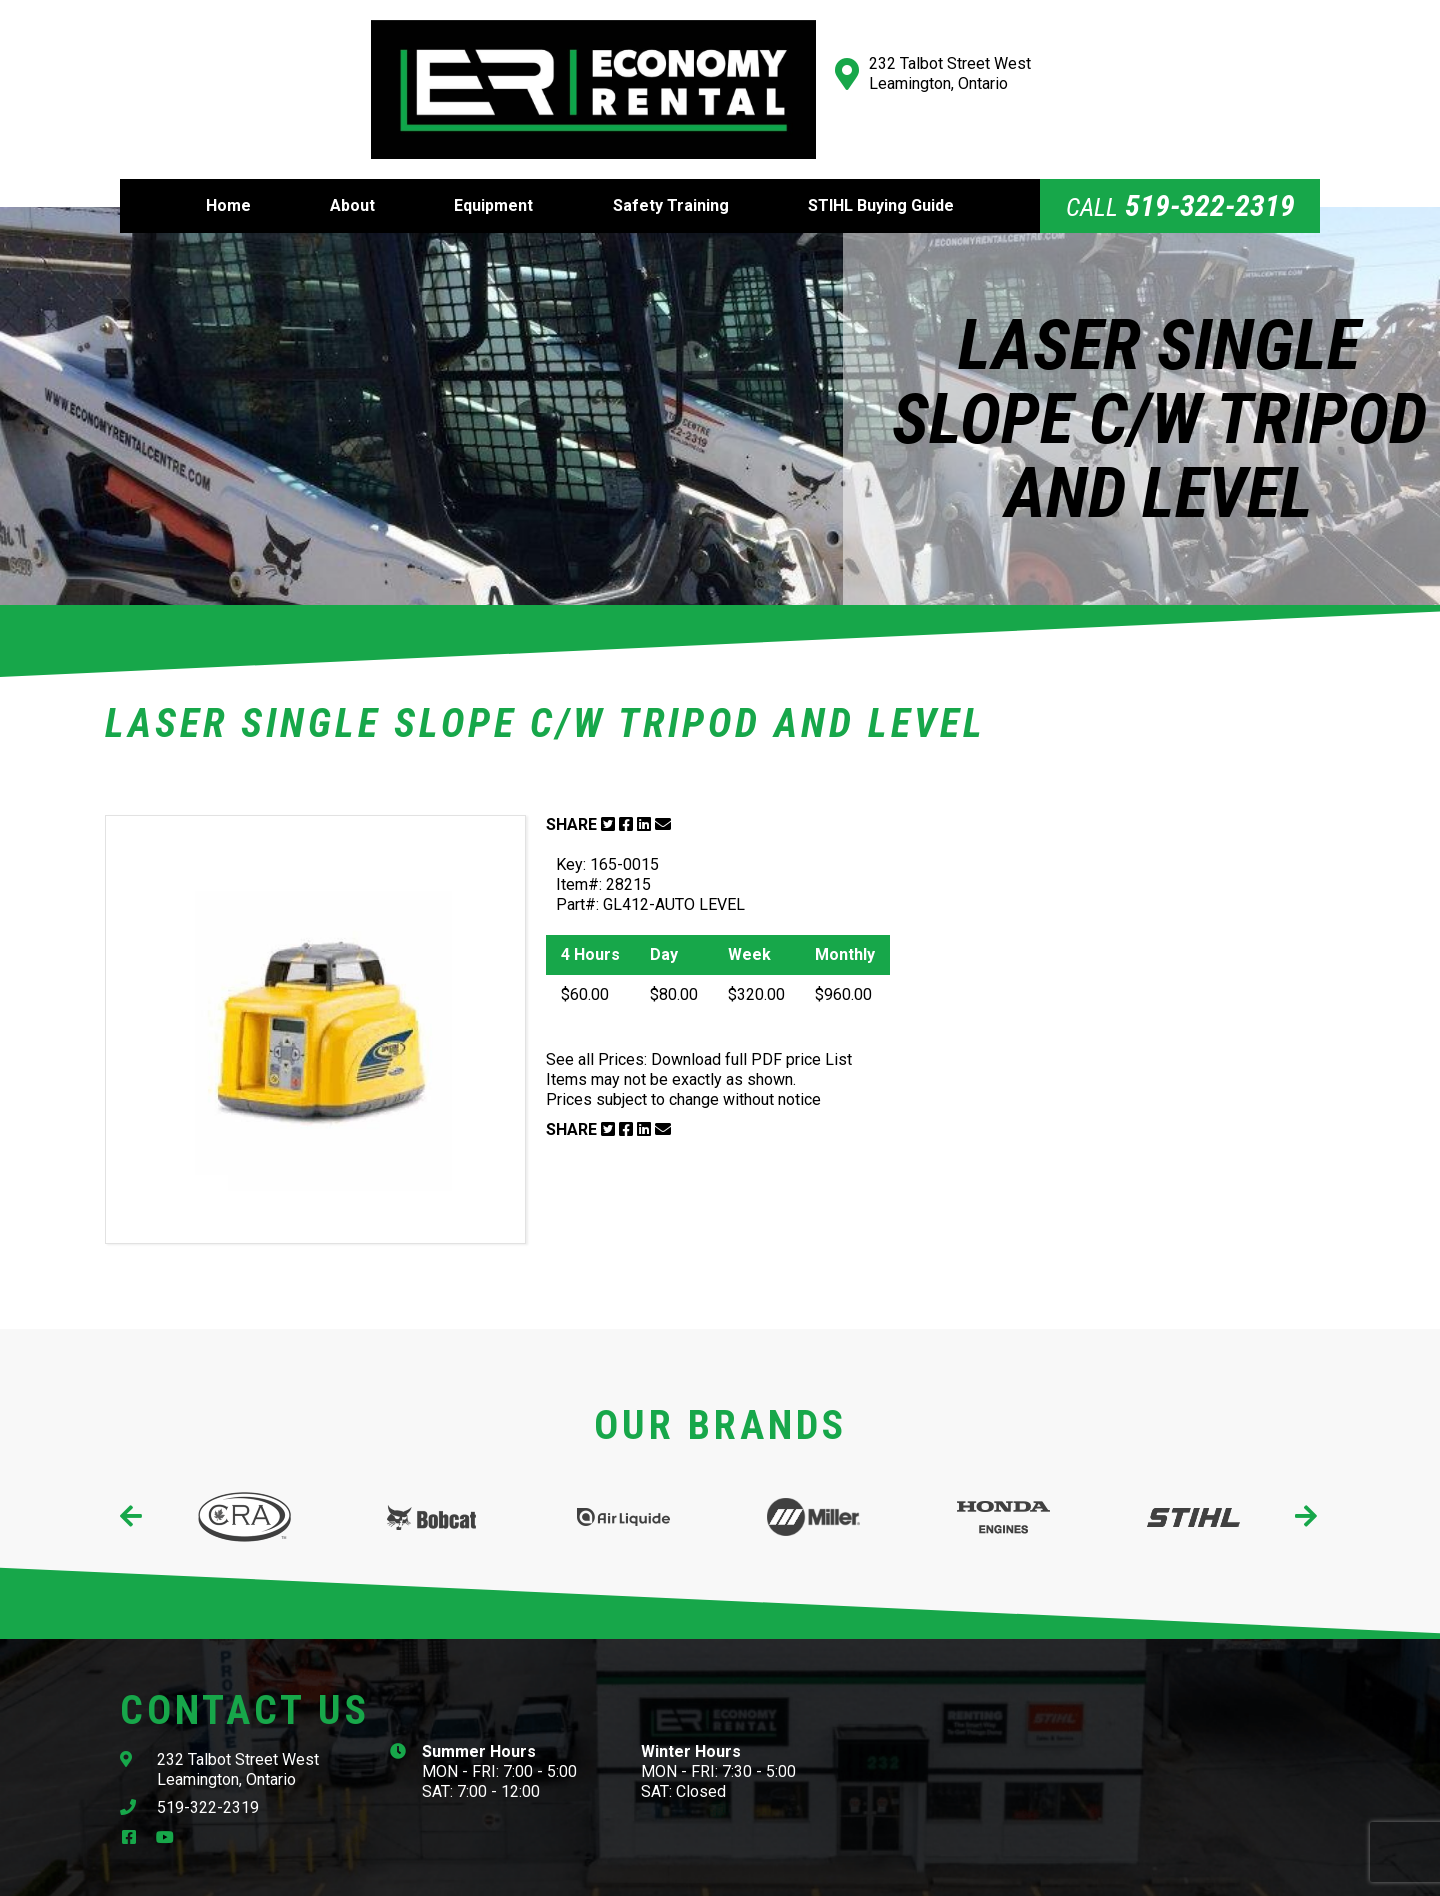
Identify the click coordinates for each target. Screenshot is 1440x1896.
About (352, 160)
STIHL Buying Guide (881, 160)
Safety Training (671, 160)
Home (228, 160)
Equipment (493, 160)
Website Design (782, 1873)
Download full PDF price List (751, 1014)
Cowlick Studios (921, 1873)
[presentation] (132, 1471)
